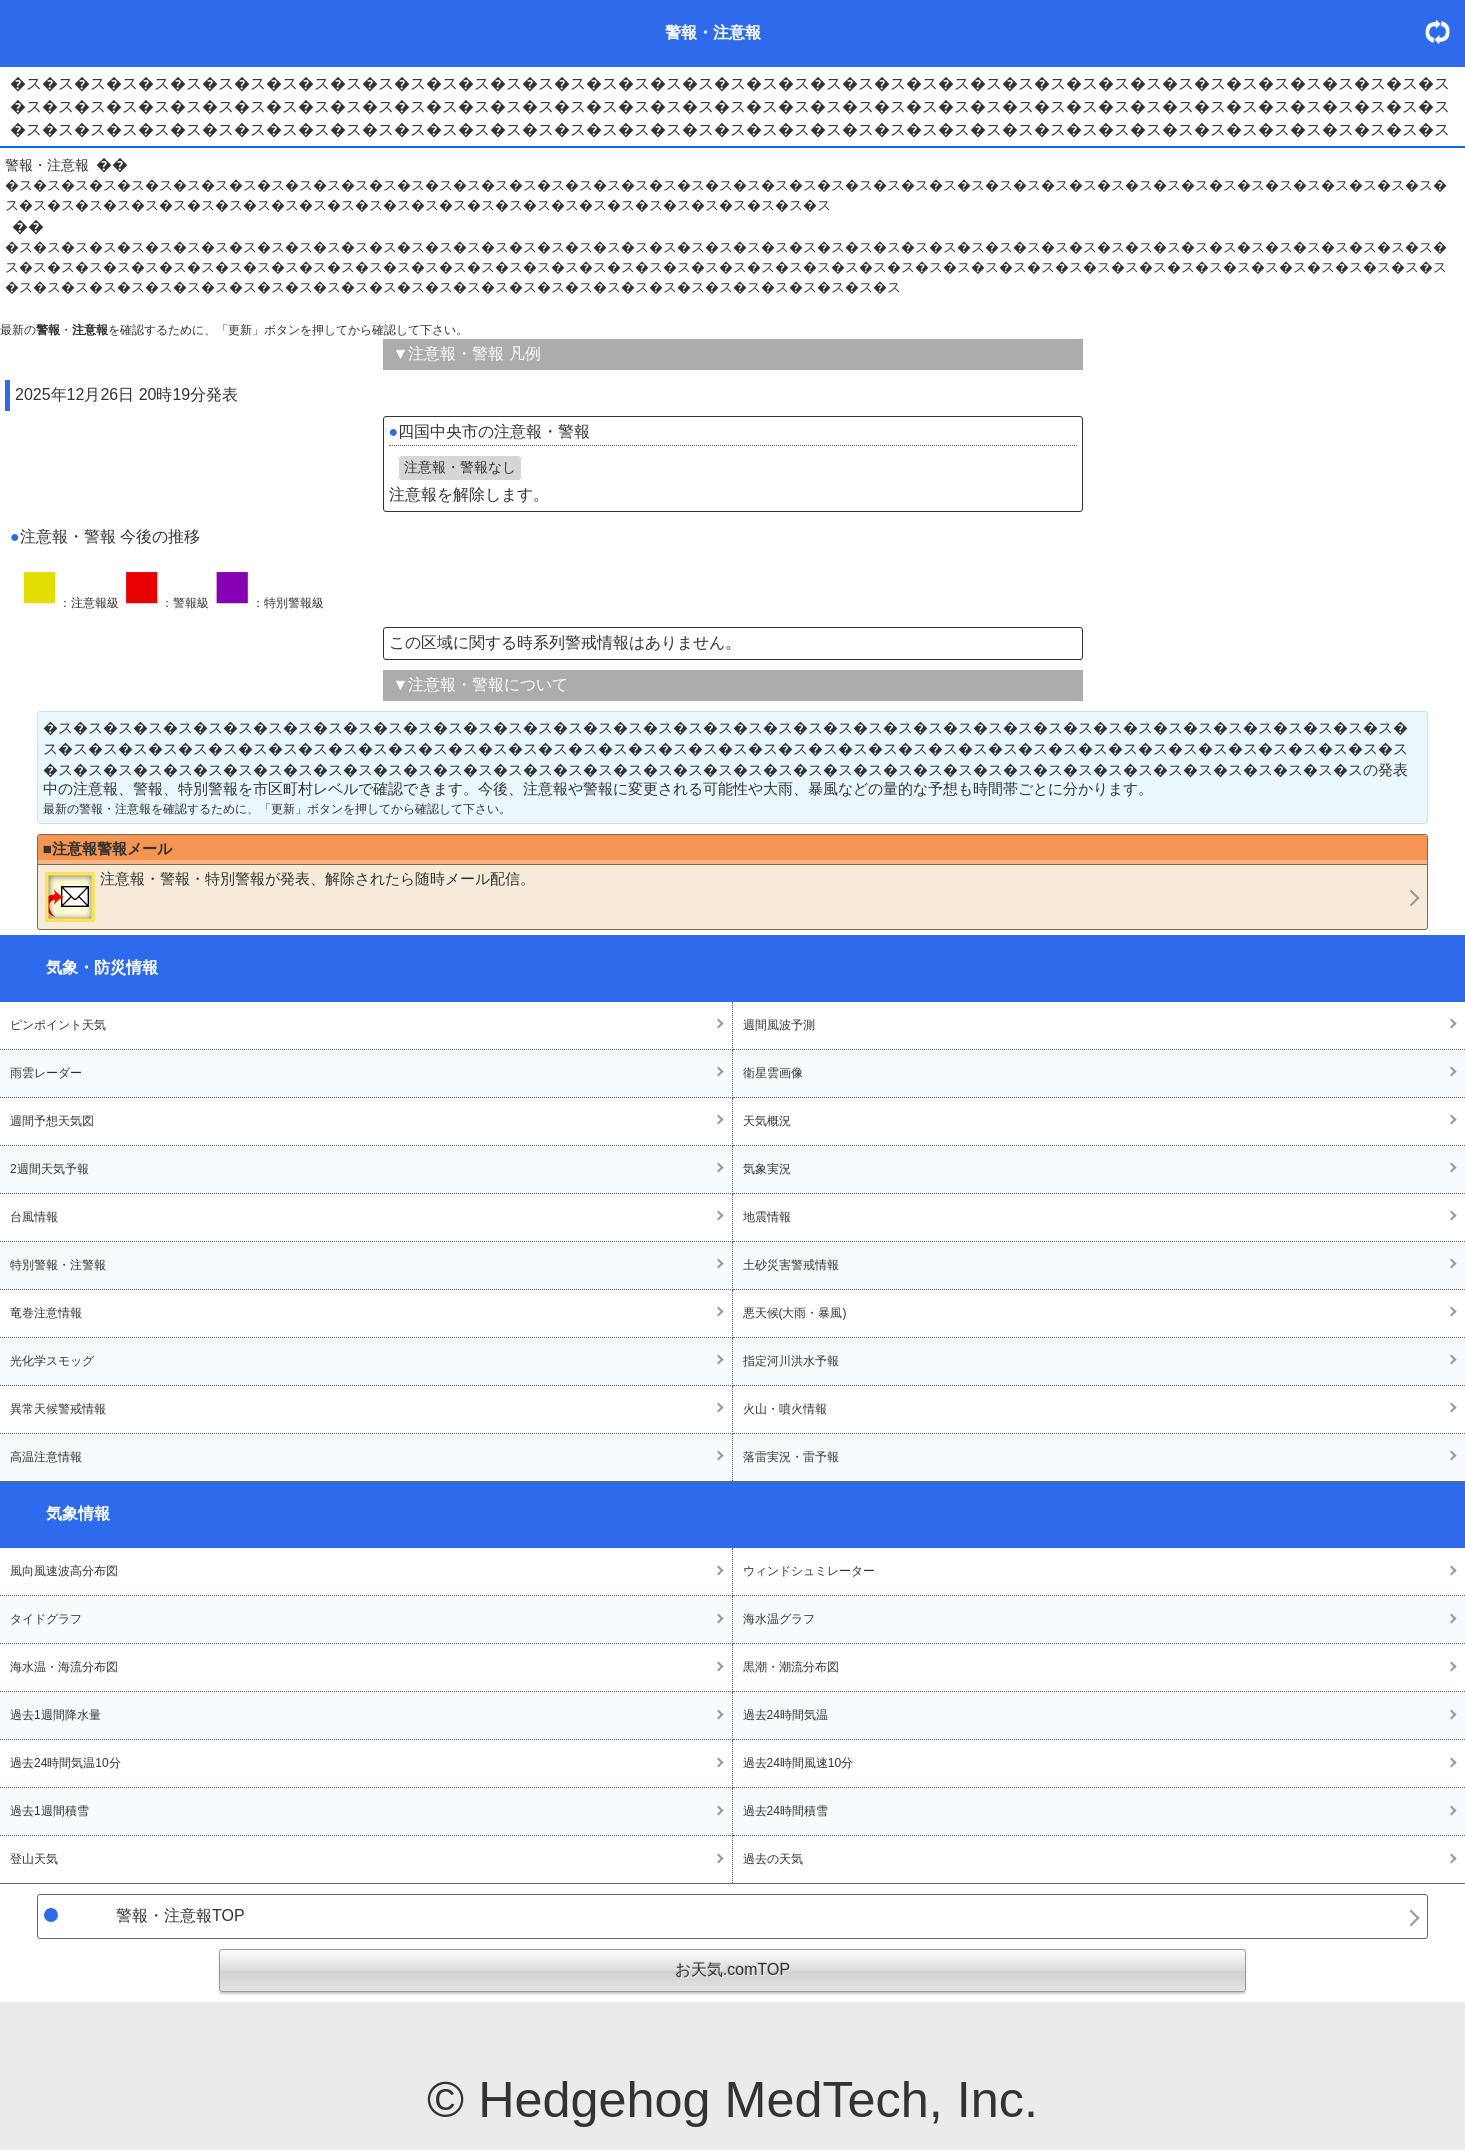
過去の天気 (773, 1859)
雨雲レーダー (46, 1073)
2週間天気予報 (49, 1169)
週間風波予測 (779, 1025)
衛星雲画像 (773, 1073)
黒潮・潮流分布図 (791, 1667)
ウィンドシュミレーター (809, 1571)
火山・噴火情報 (785, 1409)
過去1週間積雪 (49, 1811)
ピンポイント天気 (58, 1025)
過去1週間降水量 (55, 1715)
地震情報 (767, 1217)
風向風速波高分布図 (64, 1571)
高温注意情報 (46, 1457)
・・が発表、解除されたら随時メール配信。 (290, 896)
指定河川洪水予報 (791, 1361)
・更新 (1445, 31)
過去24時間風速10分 (798, 1763)
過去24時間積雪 (785, 1811)
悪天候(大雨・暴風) (795, 1313)
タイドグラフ (46, 1619)
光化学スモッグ (52, 1361)
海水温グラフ (779, 1619)
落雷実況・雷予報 (791, 1457)
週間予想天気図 (52, 1121)
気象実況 (767, 1169)
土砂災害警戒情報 (791, 1265)
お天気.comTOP (732, 1969)
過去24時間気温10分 (65, 1763)
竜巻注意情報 (46, 1313)
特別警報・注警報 (58, 1265)
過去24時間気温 (785, 1715)
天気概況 (767, 1121)
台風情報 (34, 1217)
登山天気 (34, 1859)
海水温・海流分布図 (64, 1667)
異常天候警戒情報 (58, 1409)
